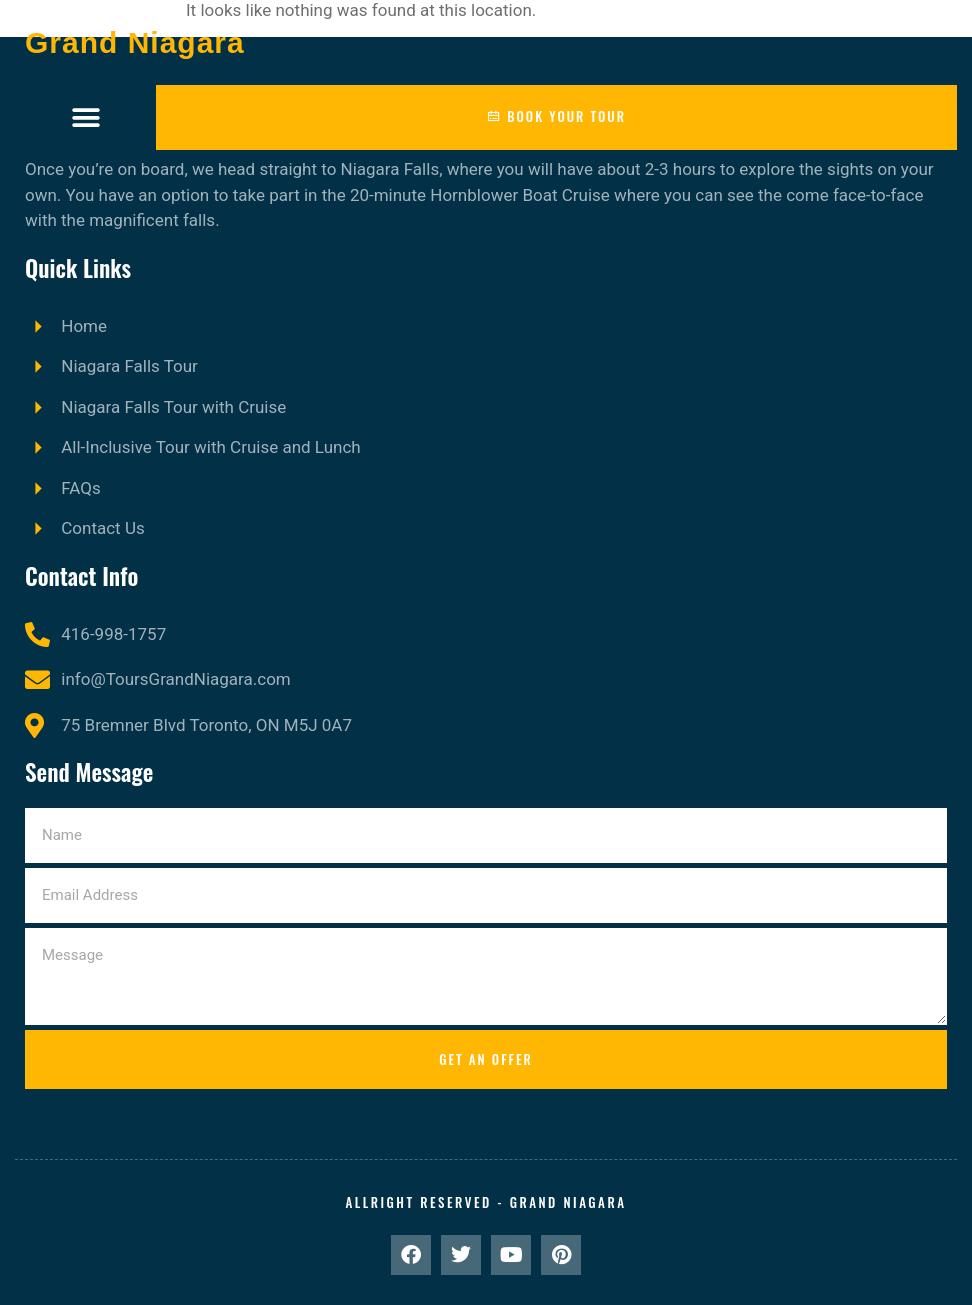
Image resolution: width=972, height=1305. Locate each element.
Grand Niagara (135, 42)
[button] (85, 117)
